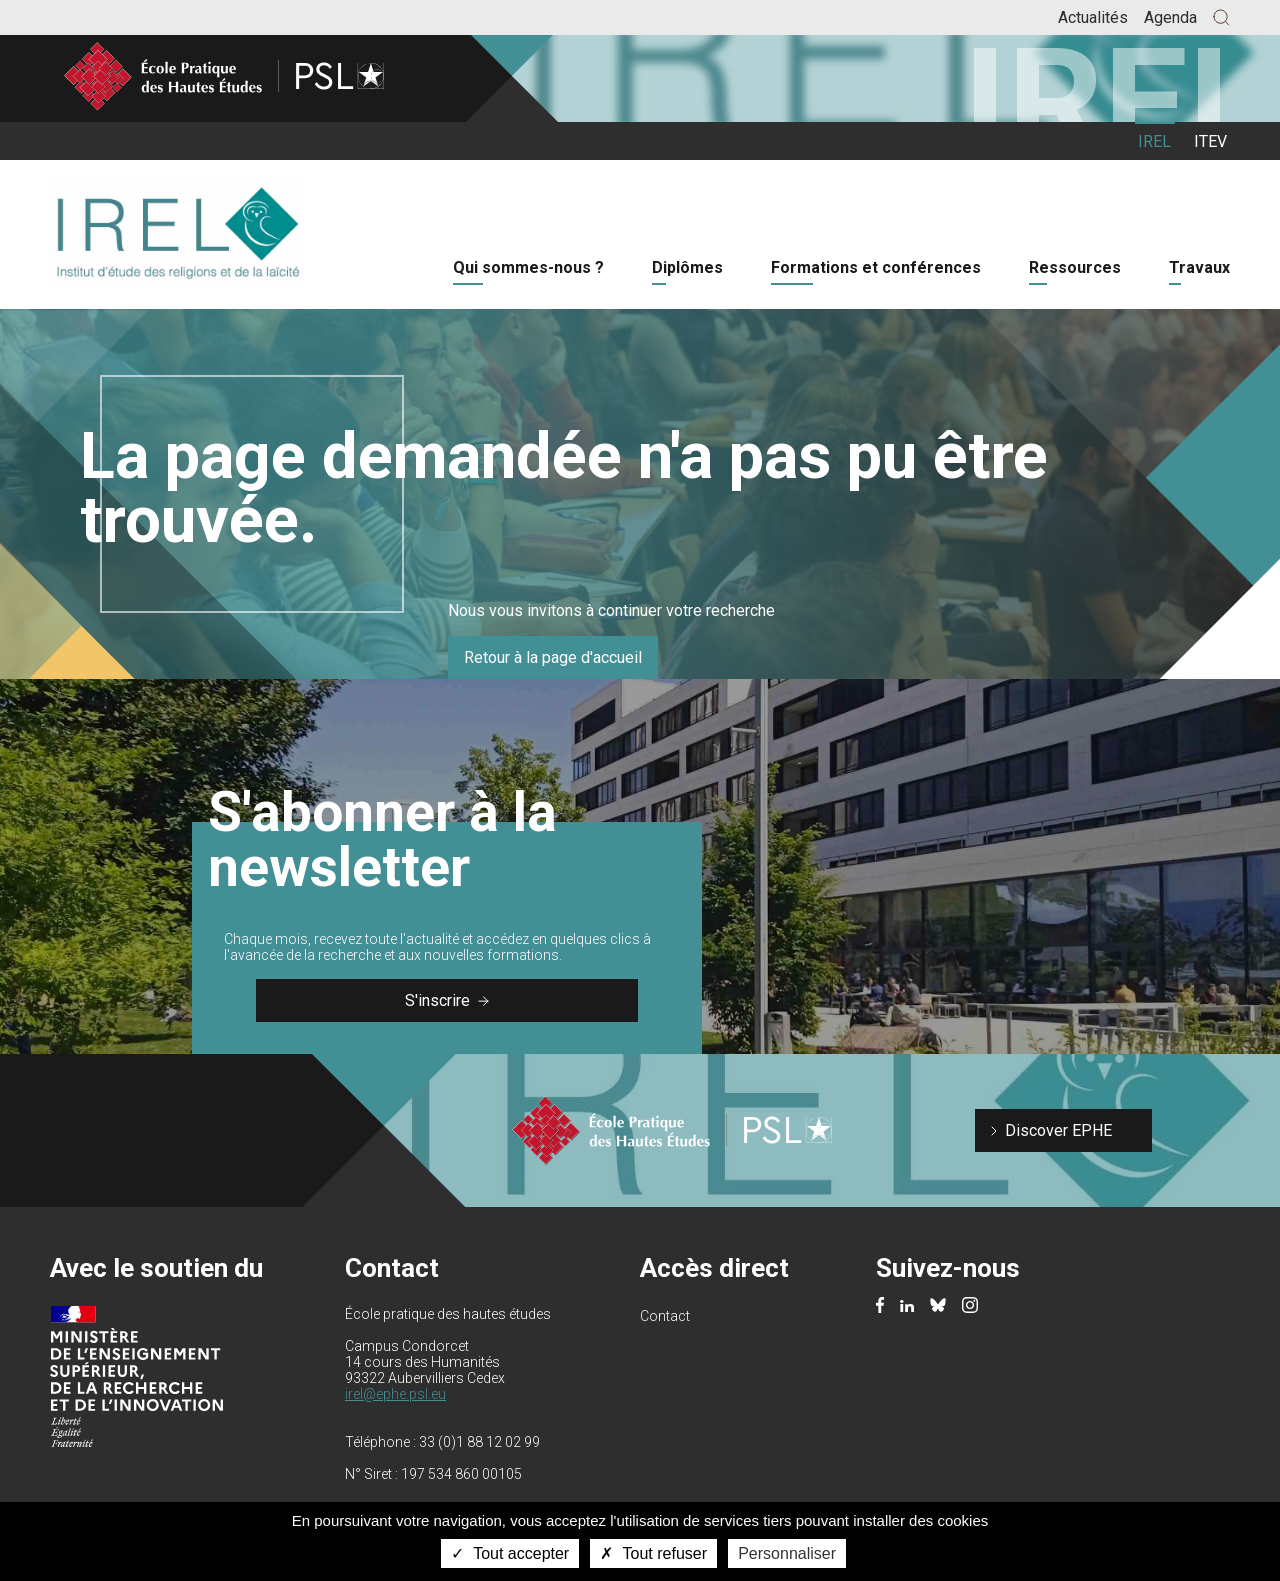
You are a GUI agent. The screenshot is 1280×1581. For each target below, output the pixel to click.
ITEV (1210, 141)
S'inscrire (447, 1000)
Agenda (1170, 17)
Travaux (1199, 267)
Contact (665, 1316)
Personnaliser (787, 1553)
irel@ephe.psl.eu (395, 1394)
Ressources (1075, 267)
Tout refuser (653, 1553)
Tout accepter (510, 1553)
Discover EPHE (1058, 1130)
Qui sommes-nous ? (528, 267)
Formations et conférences (876, 267)
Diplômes (687, 267)
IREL (1154, 141)
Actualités (1093, 17)
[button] (1221, 17)
